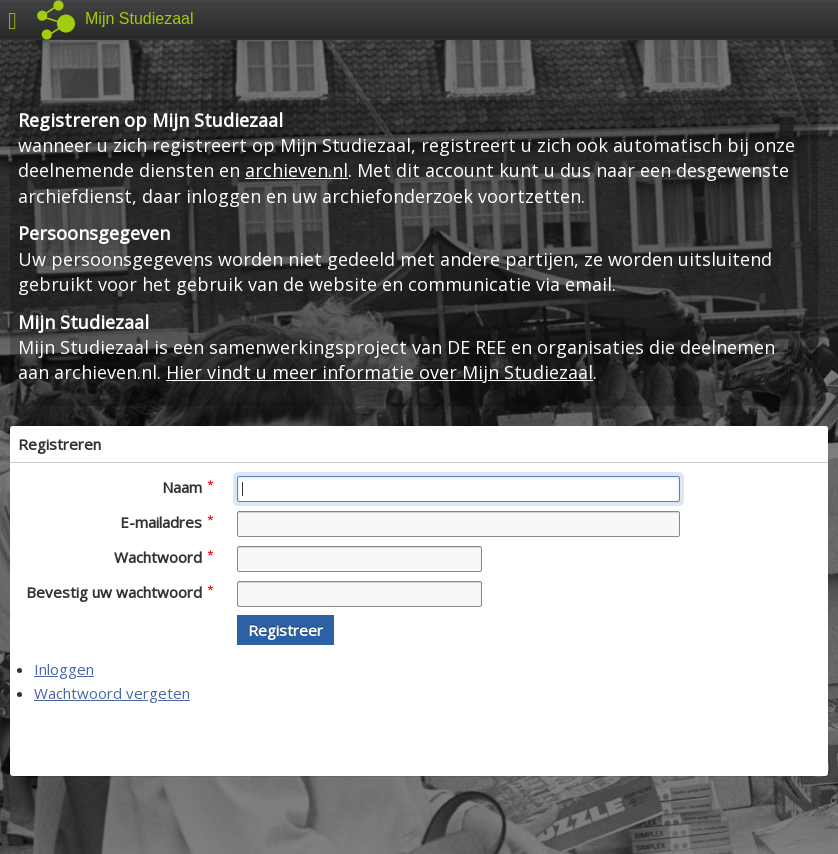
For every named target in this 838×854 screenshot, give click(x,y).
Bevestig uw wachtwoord (119, 592)
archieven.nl (296, 170)
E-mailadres (166, 522)
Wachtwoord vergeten (112, 693)
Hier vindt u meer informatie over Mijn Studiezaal (379, 372)
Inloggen (64, 669)
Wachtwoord (163, 557)
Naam (187, 487)
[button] (285, 630)
